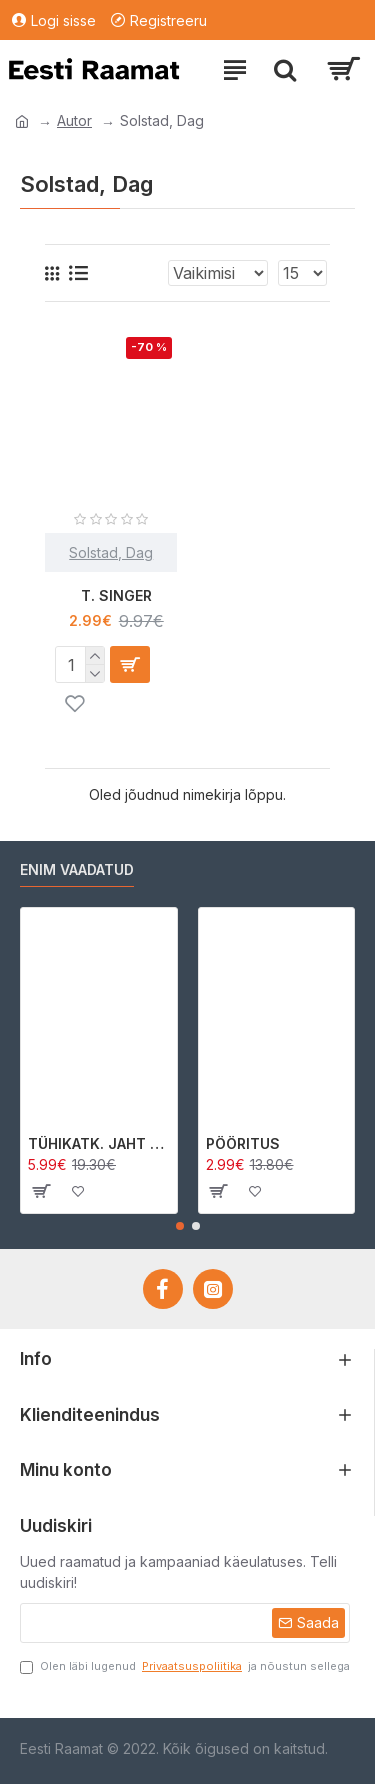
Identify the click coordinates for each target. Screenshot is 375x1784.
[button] (180, 1226)
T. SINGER (116, 595)
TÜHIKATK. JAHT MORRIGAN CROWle (99, 1143)
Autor (74, 120)
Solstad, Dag (111, 552)
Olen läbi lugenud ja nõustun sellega (185, 1666)
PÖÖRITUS (243, 1143)
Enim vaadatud (77, 869)
